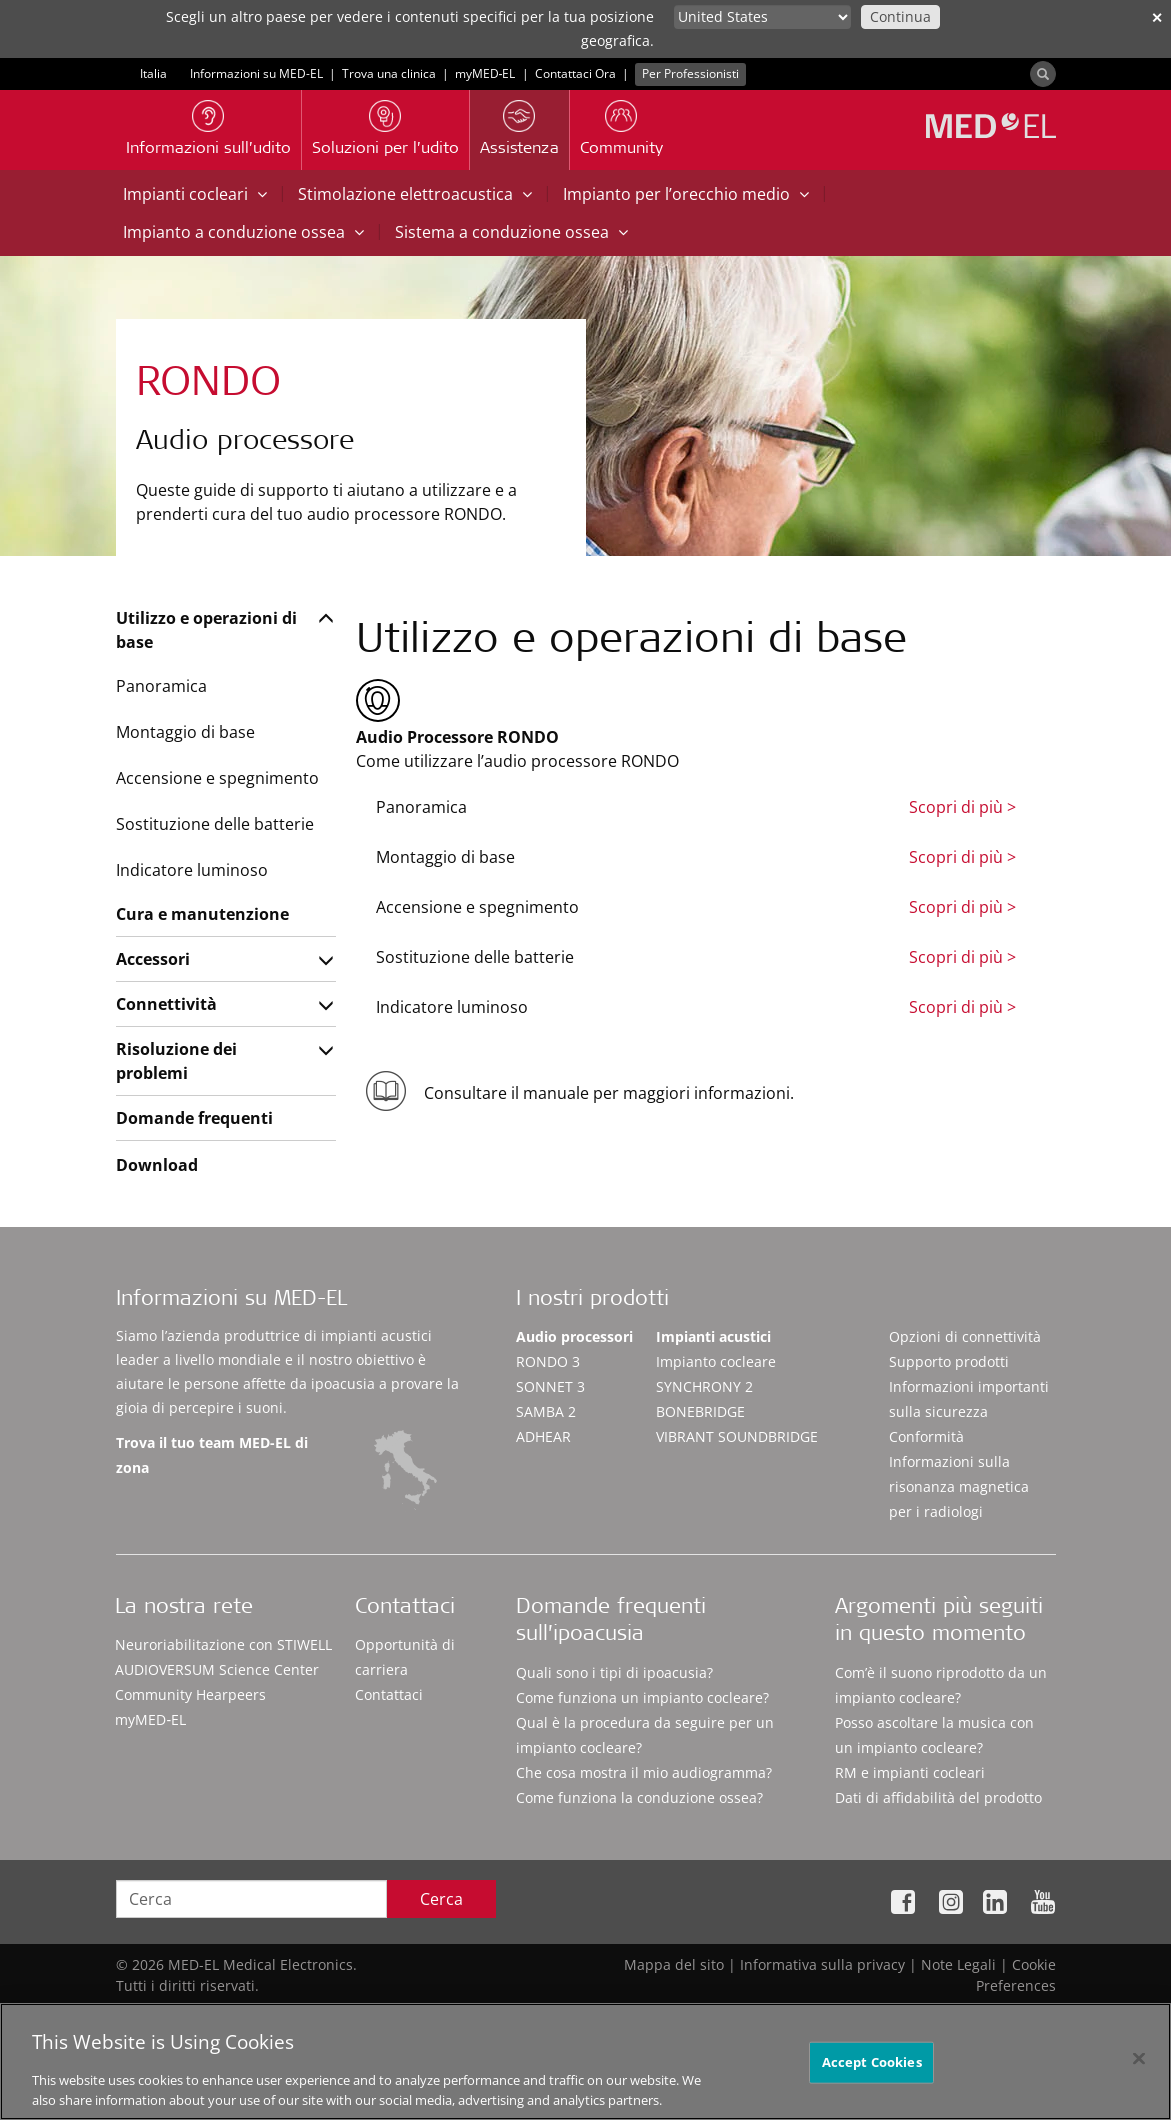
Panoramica (161, 686)
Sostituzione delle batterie (215, 824)
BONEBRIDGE (700, 1411)
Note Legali (958, 1964)
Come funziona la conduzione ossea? (639, 1797)
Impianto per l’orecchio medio (686, 194)
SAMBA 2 (546, 1411)
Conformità (926, 1436)
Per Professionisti (690, 73)
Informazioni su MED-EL (256, 73)
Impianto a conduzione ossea (243, 232)
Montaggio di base (185, 732)
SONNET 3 (550, 1386)
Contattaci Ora (575, 73)
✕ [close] (1157, 17)
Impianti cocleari (195, 194)
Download (157, 1165)
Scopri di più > (962, 807)
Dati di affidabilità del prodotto (938, 1797)
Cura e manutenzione (202, 914)
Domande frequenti (194, 1118)
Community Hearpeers (190, 1694)
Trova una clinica (389, 73)
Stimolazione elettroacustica (415, 194)
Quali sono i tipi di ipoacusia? (614, 1672)
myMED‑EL (485, 73)
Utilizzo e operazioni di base (206, 630)
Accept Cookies (872, 2072)
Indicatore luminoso (192, 870)
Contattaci (389, 1694)
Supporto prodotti (949, 1361)
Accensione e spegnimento (217, 778)
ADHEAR (543, 1436)
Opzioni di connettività (965, 1336)
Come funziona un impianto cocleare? (642, 1697)
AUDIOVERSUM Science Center (217, 1669)
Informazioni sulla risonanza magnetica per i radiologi (959, 1486)
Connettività (166, 1004)
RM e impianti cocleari (910, 1772)
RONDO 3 (548, 1361)
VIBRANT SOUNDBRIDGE (737, 1436)
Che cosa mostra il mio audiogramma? (644, 1772)
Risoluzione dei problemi (176, 1061)
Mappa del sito (674, 1964)
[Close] (1139, 2069)
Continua (900, 16)
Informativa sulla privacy (822, 1964)
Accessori (153, 959)
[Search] (1043, 74)
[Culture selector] (762, 17)
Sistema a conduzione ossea (511, 232)
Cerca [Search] (441, 1899)
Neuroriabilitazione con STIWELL (223, 1644)
